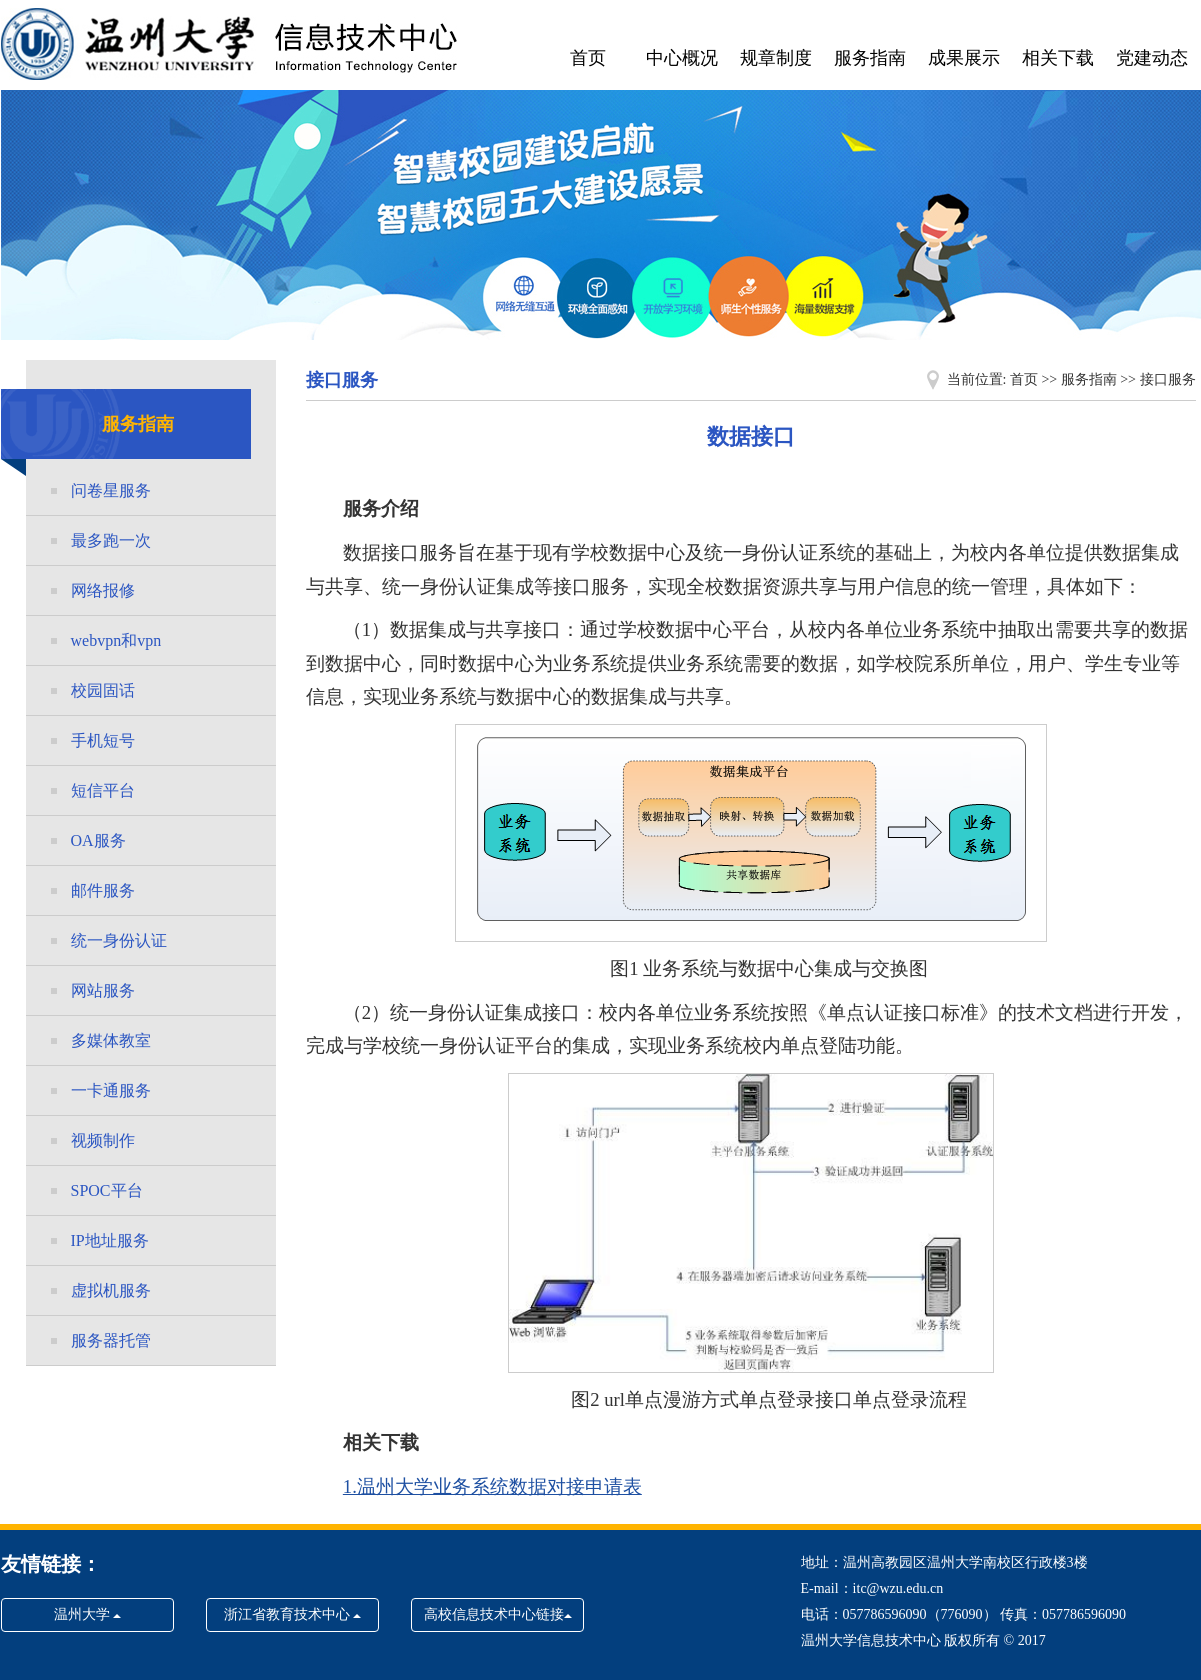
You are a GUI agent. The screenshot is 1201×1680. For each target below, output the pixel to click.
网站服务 (103, 990)
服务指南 (870, 58)
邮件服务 (103, 890)
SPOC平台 (107, 1190)
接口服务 (1168, 379)
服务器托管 (111, 1340)
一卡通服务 (111, 1090)
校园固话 (103, 690)
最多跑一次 (111, 540)
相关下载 (1058, 58)
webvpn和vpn (116, 640)
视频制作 (103, 1140)
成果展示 (964, 58)
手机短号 (103, 740)
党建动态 (1152, 58)
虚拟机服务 (111, 1290)
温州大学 (88, 1614)
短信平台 (103, 790)
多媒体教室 (111, 1040)
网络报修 (103, 590)
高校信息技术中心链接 (498, 1614)
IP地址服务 (110, 1240)
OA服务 (98, 840)
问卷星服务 (111, 490)
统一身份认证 (119, 940)
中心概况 (682, 58)
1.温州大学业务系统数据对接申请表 (492, 1486)
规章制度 (776, 58)
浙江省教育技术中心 (293, 1614)
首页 (588, 58)
